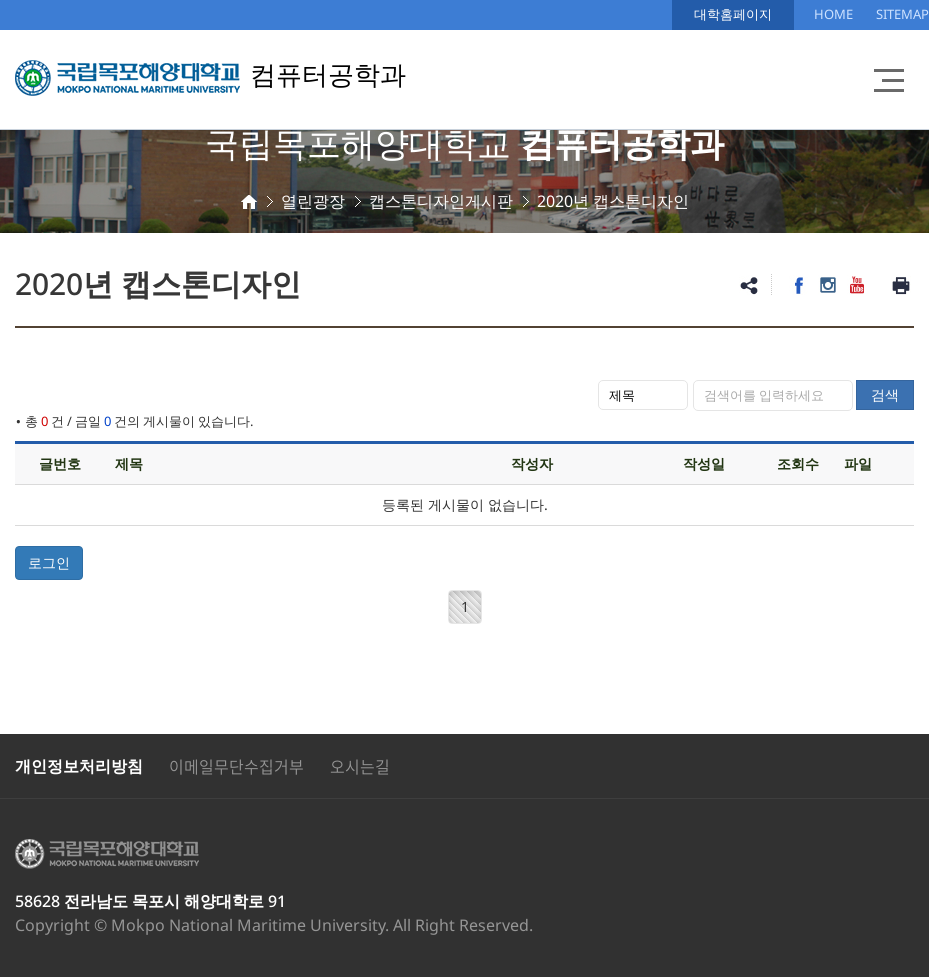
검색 (885, 394)
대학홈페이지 (733, 14)
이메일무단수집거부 (236, 766)
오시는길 (360, 766)
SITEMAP (902, 14)
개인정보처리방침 (79, 766)
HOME (833, 14)
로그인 (49, 562)
